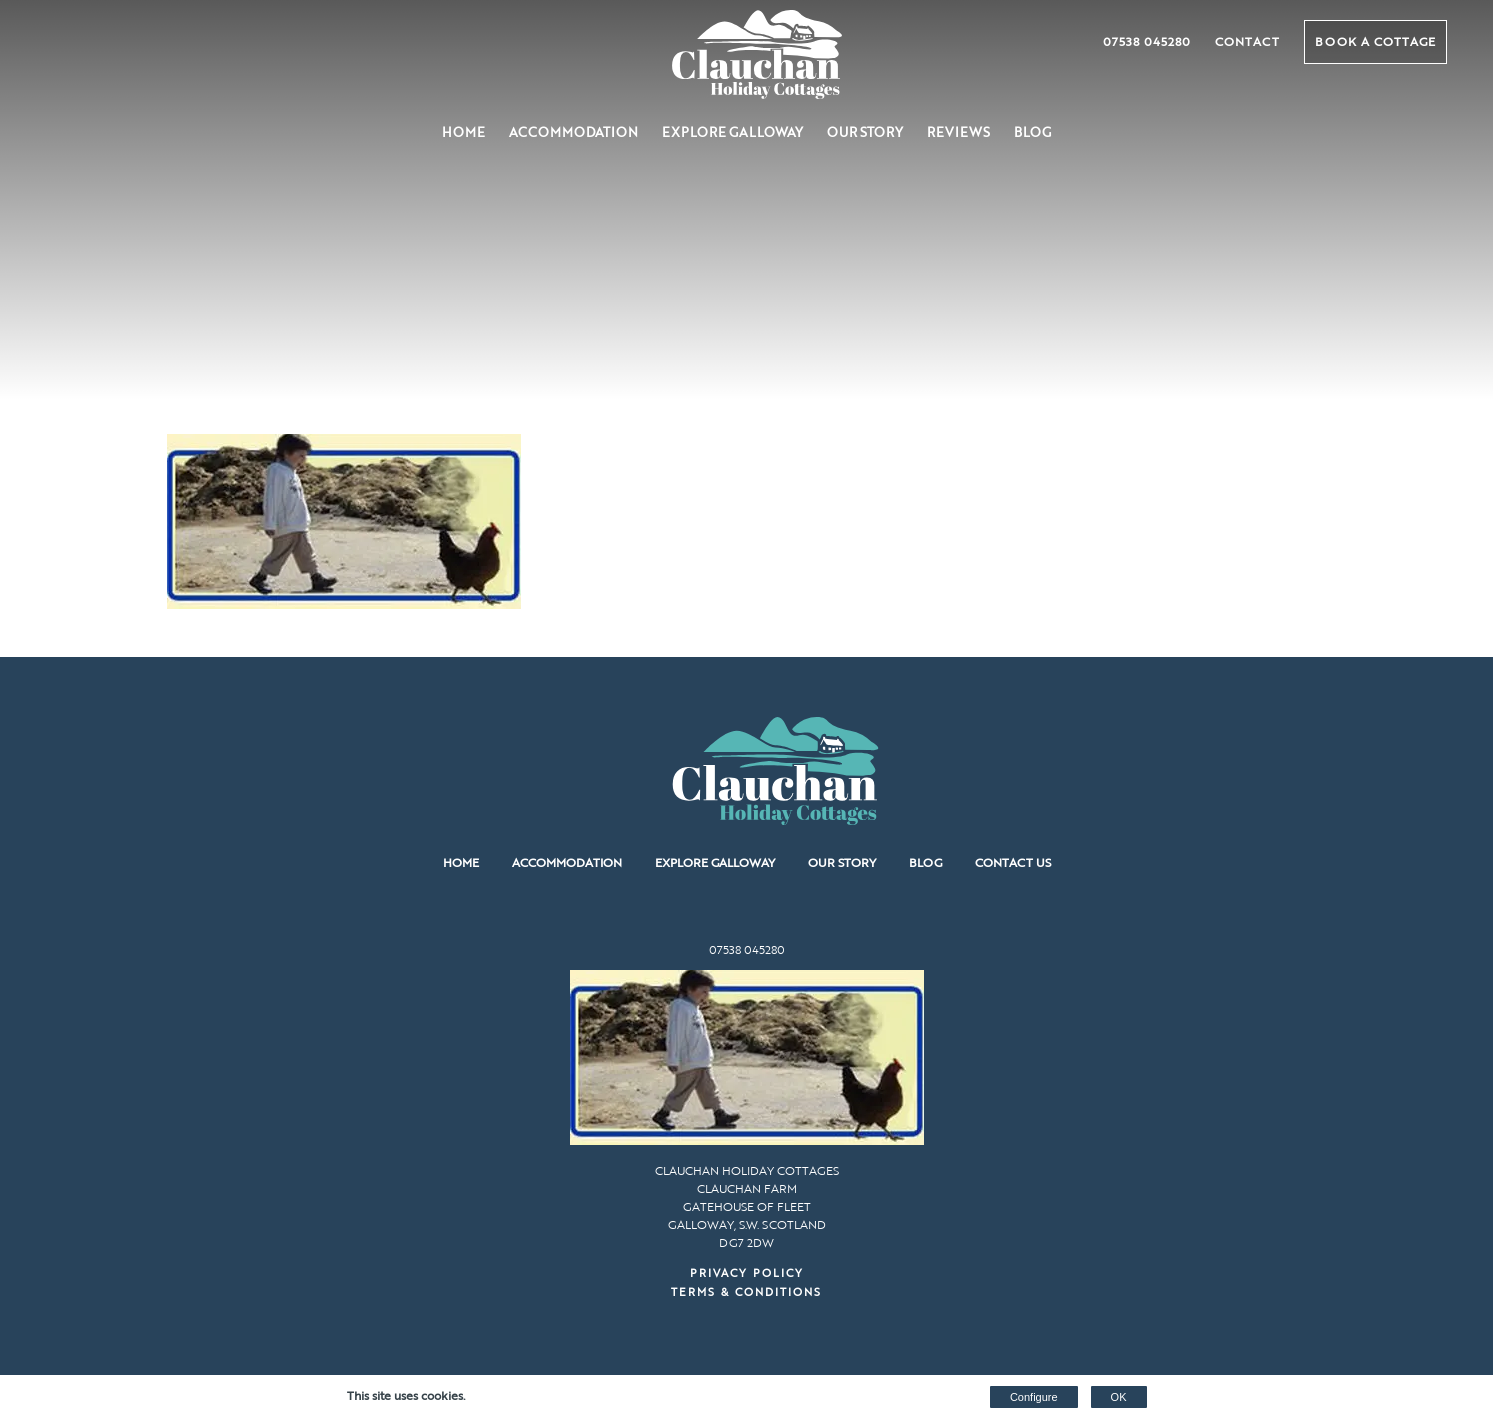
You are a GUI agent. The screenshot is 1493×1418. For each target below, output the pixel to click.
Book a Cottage (1375, 41)
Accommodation (573, 132)
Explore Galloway (732, 132)
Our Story (865, 132)
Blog (1032, 132)
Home (463, 132)
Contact (1247, 41)
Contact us (1013, 862)
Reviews (958, 132)
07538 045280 (1147, 41)
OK (1119, 1397)
